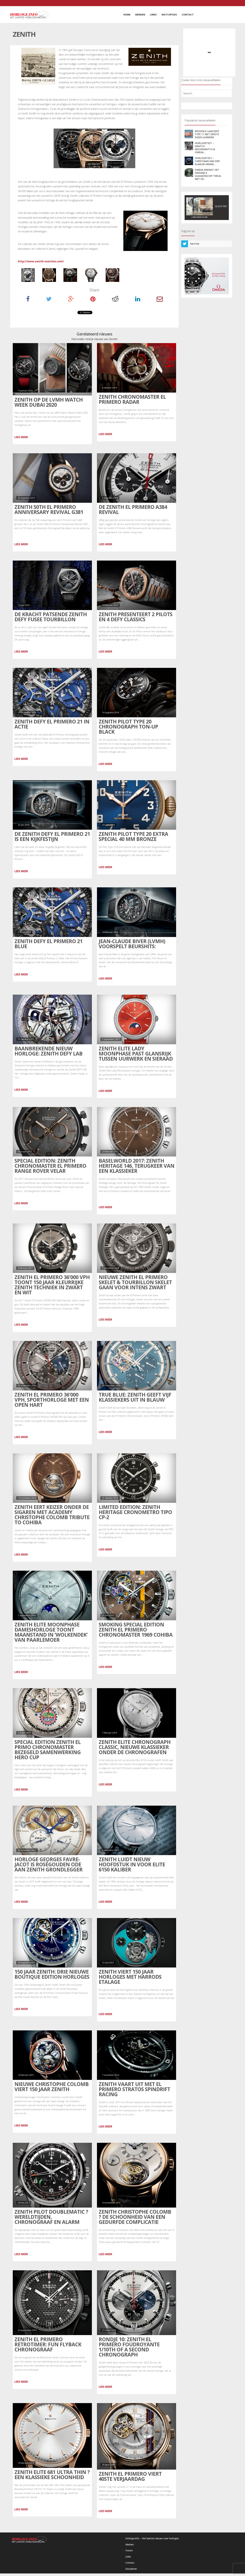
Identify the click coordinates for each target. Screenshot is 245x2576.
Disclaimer (131, 2568)
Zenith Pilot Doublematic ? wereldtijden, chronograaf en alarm (51, 2216)
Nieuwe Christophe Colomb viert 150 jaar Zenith (51, 2087)
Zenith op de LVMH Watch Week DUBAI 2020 (48, 402)
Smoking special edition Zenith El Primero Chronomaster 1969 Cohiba (136, 1629)
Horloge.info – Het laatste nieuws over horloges (152, 2538)
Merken (129, 2544)
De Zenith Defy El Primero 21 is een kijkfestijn (52, 836)
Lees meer (21, 437)
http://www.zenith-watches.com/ (41, 261)
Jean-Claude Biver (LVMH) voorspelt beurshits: (132, 944)
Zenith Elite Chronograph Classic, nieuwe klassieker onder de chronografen (134, 1747)
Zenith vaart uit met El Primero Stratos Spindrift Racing (134, 2089)
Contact (129, 2562)
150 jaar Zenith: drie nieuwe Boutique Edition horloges (51, 1974)
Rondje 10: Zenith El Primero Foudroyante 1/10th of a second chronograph (129, 2347)
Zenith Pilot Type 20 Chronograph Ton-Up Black (128, 726)
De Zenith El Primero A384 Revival (133, 509)
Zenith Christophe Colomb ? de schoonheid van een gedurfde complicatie (135, 2216)
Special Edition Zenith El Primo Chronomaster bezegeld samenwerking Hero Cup (47, 1749)
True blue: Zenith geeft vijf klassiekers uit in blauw (135, 1397)
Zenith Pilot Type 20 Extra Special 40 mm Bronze (133, 836)
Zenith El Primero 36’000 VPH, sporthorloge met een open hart (51, 1399)
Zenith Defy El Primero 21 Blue (48, 944)
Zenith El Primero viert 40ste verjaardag (130, 2476)
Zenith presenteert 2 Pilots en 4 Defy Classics (135, 617)
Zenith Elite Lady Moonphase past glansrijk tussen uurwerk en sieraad (136, 1053)
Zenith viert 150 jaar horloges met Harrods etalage (130, 1976)
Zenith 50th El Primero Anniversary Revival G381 (48, 509)
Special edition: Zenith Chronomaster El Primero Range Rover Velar (50, 1165)
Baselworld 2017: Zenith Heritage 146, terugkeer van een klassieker (136, 1165)
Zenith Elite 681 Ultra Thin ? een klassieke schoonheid (52, 2475)
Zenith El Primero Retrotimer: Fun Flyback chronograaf (47, 2344)
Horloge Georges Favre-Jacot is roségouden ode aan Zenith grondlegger (48, 1864)
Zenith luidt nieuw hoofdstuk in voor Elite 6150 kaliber (132, 1864)
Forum (129, 2550)
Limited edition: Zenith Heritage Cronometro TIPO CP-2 (135, 1512)
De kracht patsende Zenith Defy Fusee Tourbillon (50, 617)
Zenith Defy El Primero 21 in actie (51, 724)
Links (128, 2556)
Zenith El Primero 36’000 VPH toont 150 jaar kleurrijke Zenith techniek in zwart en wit (52, 1285)
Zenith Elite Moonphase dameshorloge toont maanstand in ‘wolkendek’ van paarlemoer (51, 1632)
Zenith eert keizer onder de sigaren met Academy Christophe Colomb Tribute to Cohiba (51, 1515)
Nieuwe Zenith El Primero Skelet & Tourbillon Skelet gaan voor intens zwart (135, 1282)
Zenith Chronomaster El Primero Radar (132, 399)
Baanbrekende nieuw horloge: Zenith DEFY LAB (48, 1051)
